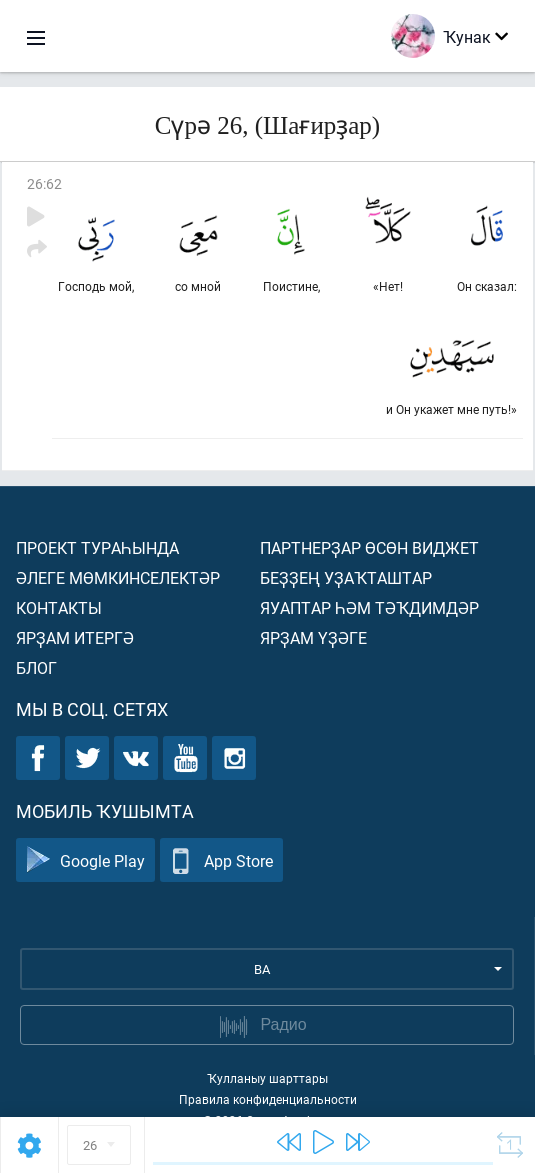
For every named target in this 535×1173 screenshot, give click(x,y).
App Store (221, 860)
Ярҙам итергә (75, 637)
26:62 (44, 183)
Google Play (85, 860)
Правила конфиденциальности (268, 1099)
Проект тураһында (97, 547)
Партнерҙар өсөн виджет (369, 547)
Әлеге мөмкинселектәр (118, 577)
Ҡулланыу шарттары (267, 1078)
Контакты (59, 607)
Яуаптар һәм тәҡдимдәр (369, 607)
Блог (36, 667)
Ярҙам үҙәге (313, 637)
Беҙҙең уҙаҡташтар (346, 577)
